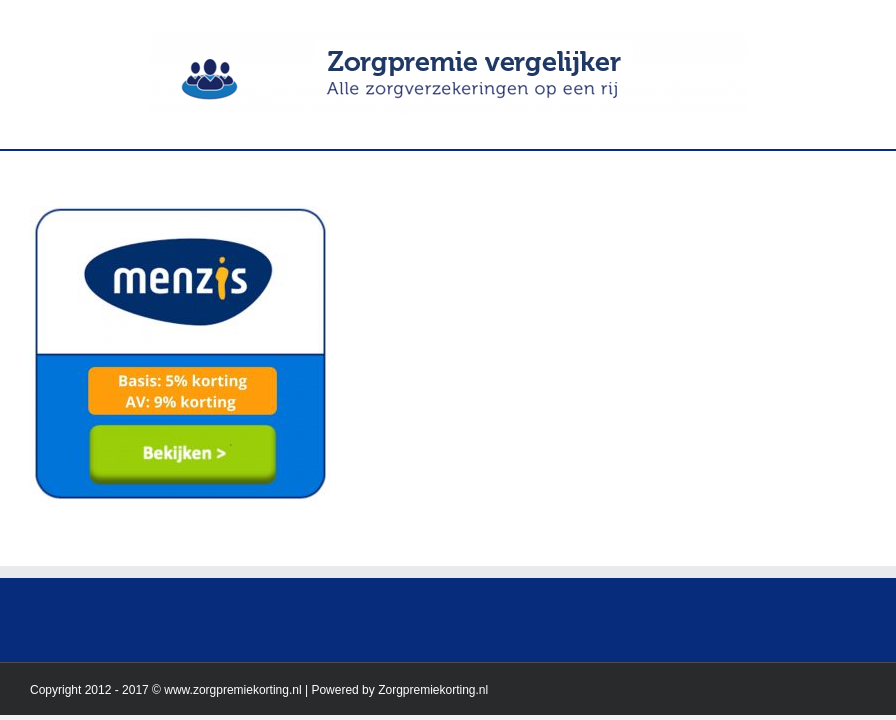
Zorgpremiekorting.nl (433, 690)
